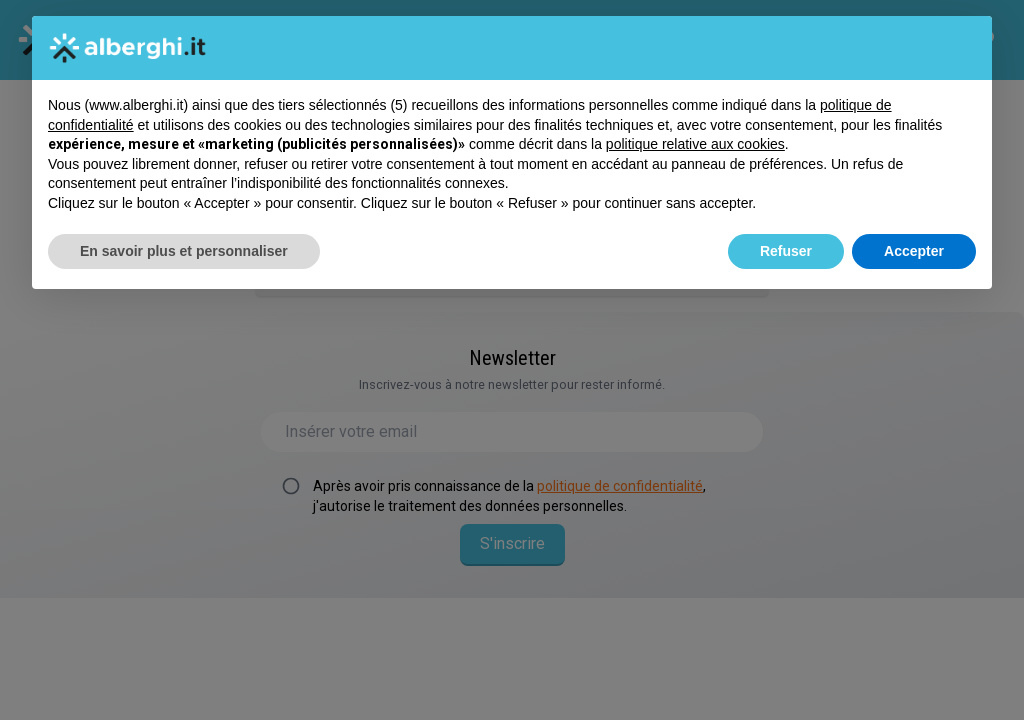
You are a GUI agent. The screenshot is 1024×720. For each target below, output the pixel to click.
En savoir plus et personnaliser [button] (184, 251)
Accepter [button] (914, 251)
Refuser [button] (786, 251)
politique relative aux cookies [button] (695, 144)
